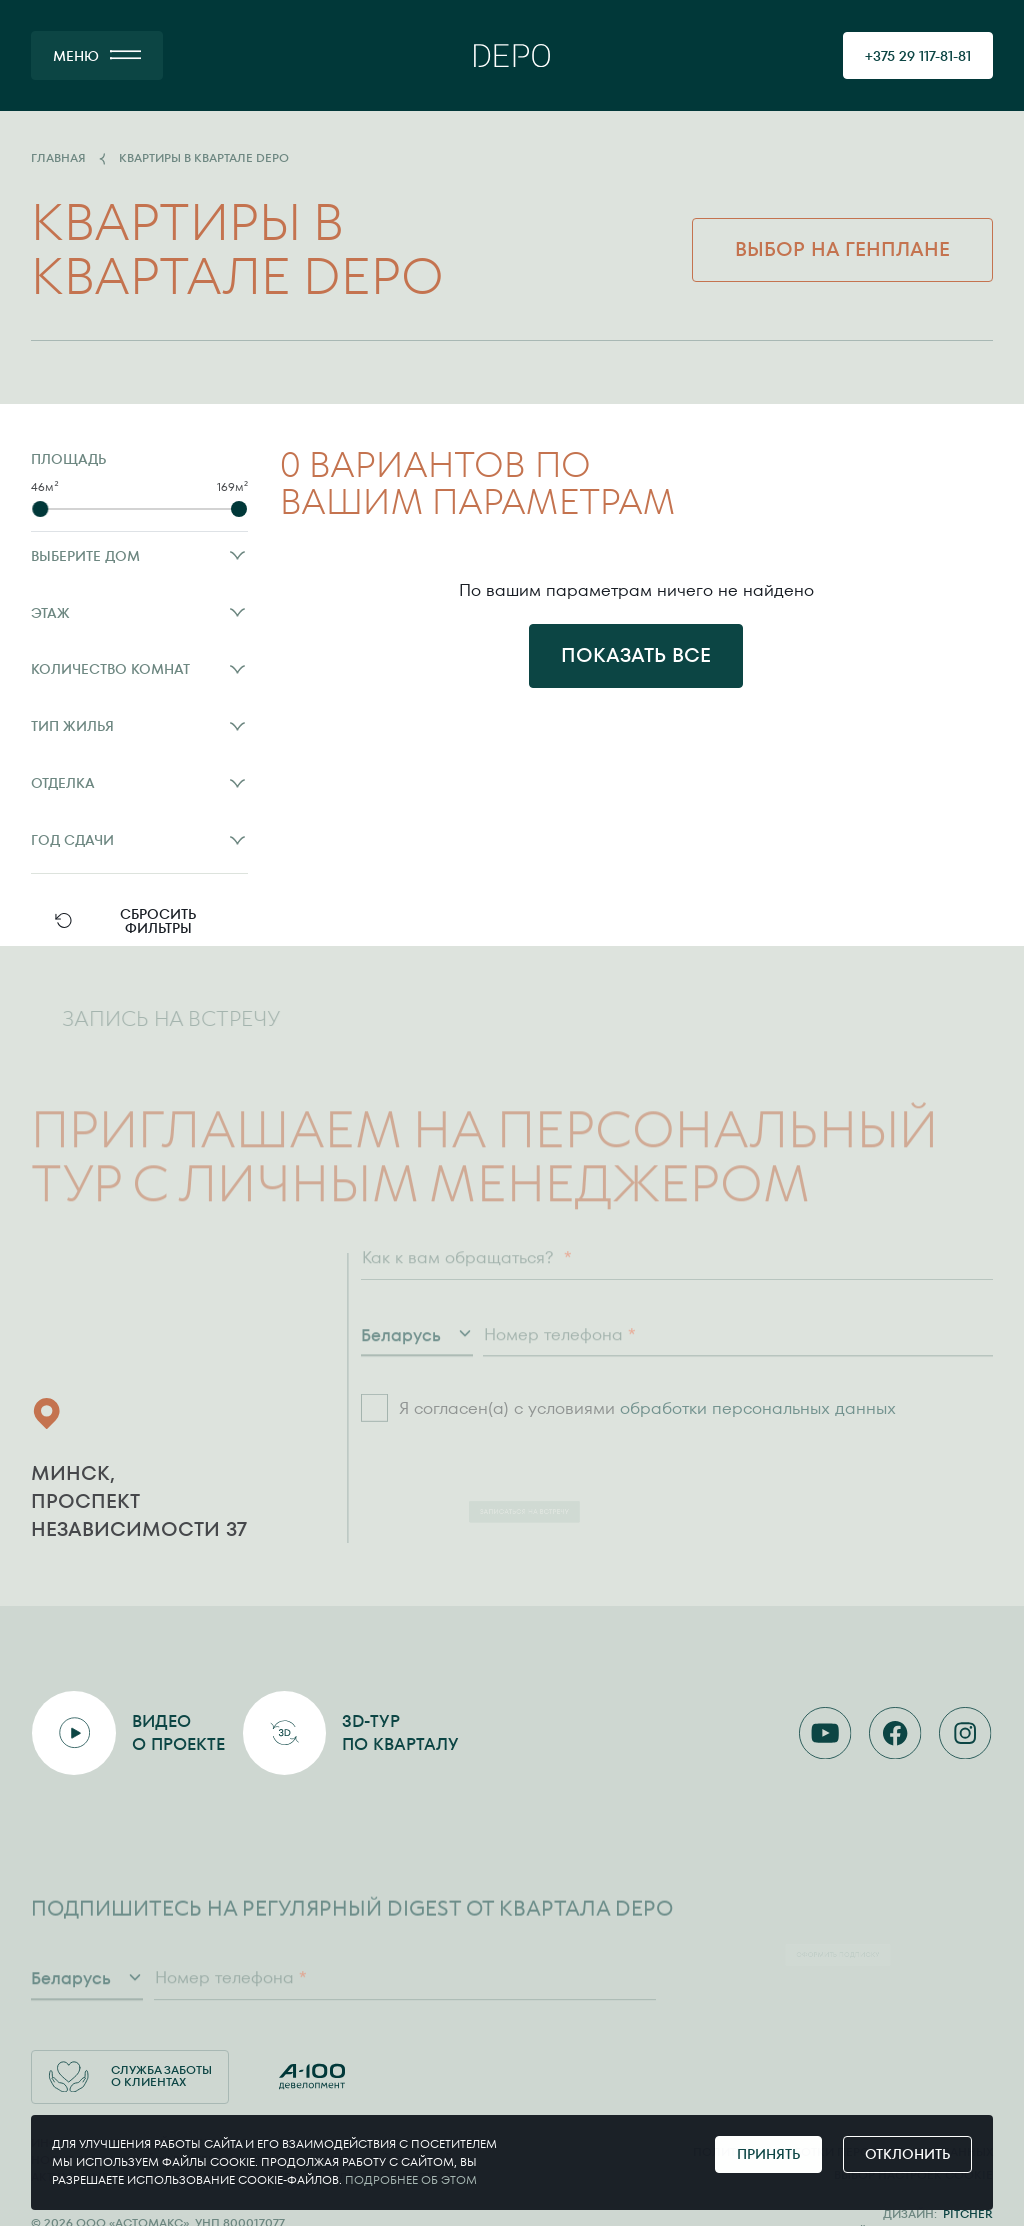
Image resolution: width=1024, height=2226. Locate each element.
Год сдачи (139, 840)
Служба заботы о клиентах (130, 2076)
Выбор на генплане (842, 249)
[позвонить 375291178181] (918, 55)
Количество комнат (139, 669)
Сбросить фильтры (124, 921)
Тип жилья (139, 726)
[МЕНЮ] (97, 55)
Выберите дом (139, 556)
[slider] (40, 509)
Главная (58, 159)
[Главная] (512, 55)
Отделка (139, 783)
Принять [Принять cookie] (768, 2154)
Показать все (636, 655)
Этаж (139, 613)
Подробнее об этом (411, 2180)
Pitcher (968, 2214)
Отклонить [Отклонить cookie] (907, 2154)
